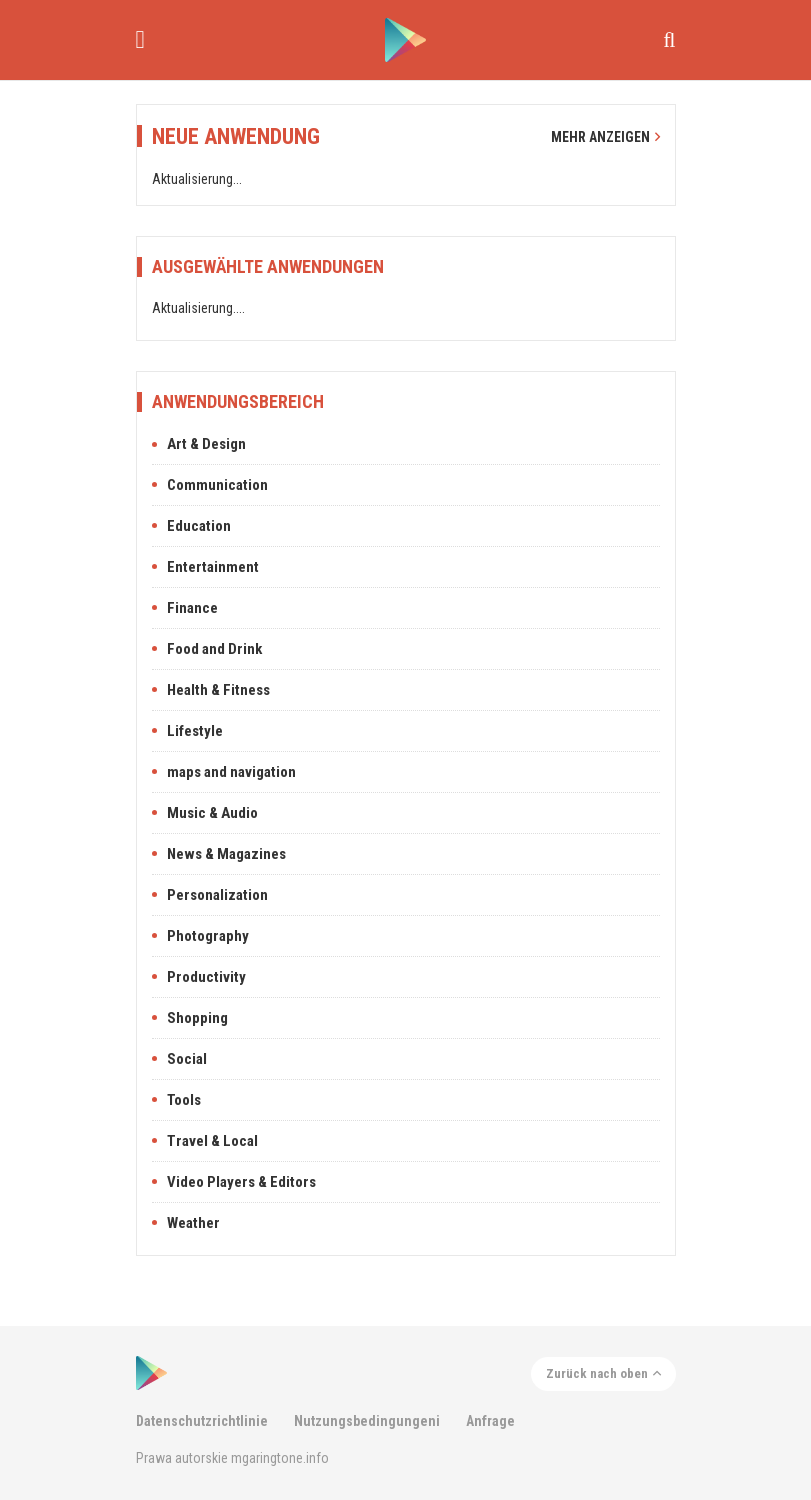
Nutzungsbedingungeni (367, 1421)
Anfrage (490, 1421)
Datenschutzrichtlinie (202, 1421)
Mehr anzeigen (605, 137)
